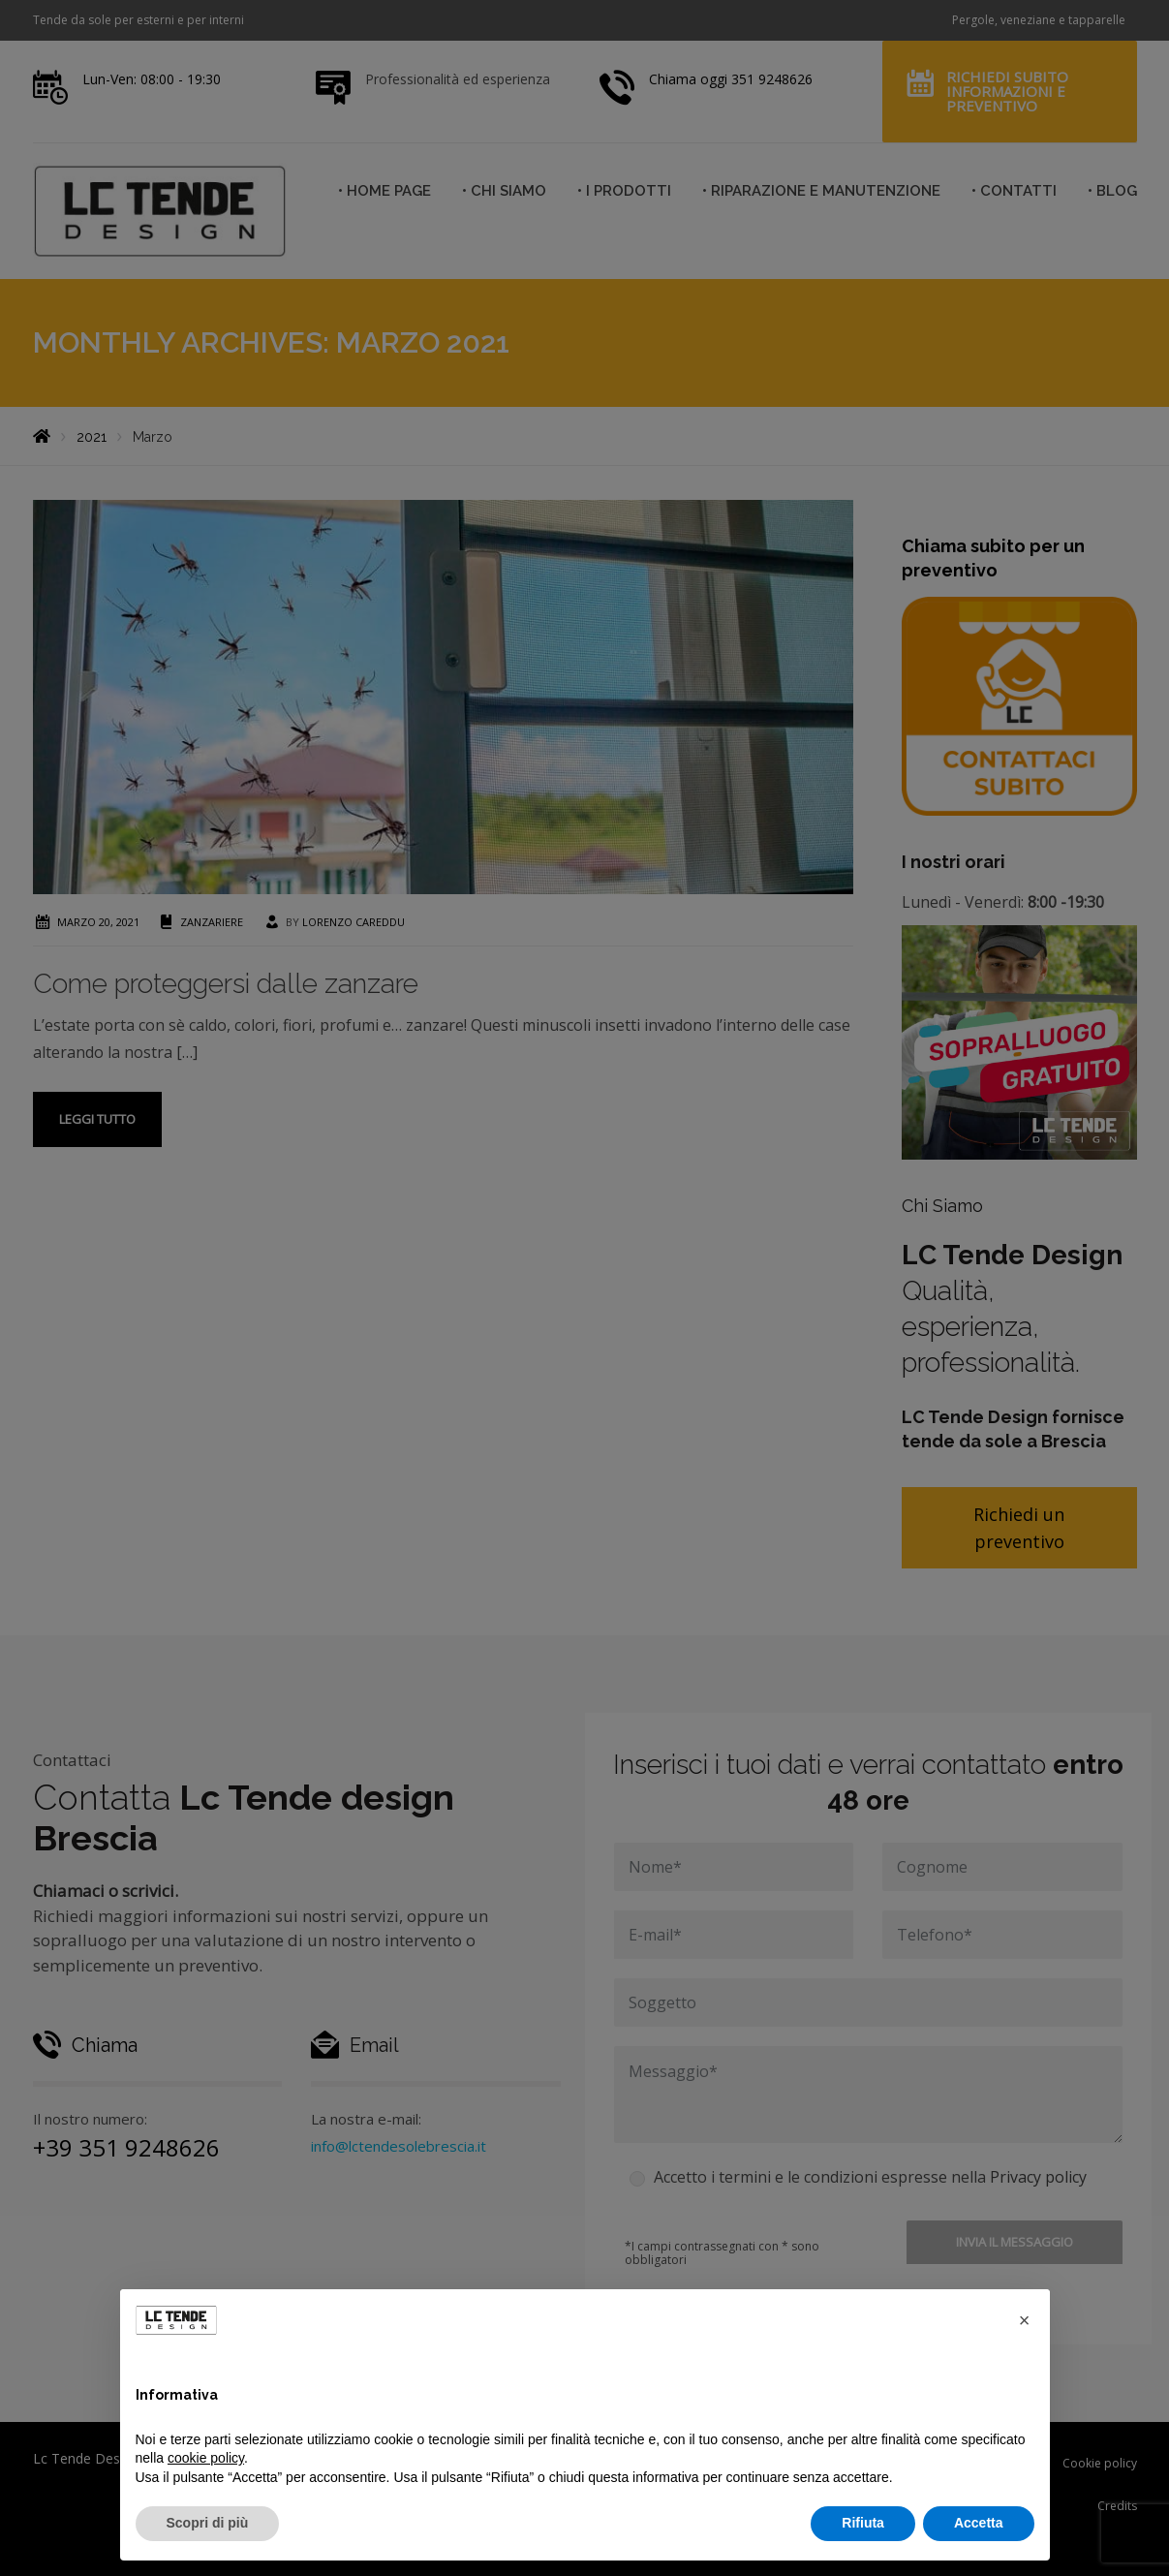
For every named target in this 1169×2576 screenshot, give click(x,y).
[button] (1024, 2320)
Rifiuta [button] (863, 2522)
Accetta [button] (978, 2522)
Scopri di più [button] (208, 2522)
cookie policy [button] (206, 2458)
